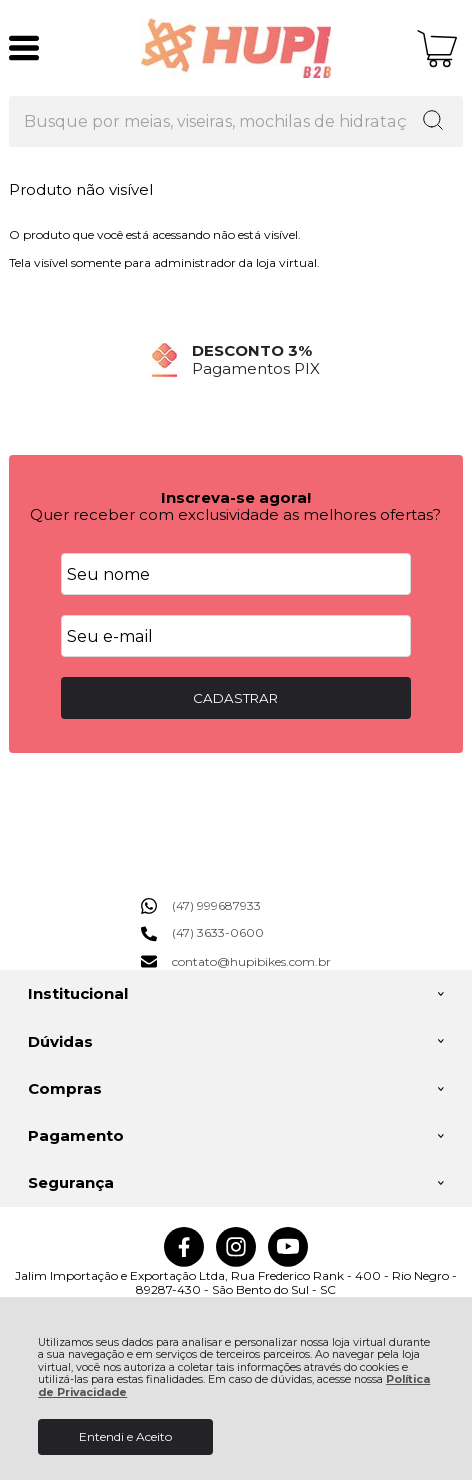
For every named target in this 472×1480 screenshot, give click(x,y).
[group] (235, 359)
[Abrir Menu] (24, 48)
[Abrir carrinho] (437, 48)
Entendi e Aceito (125, 1436)
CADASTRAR (235, 698)
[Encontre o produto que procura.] (433, 122)
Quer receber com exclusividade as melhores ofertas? (235, 514)
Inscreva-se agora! (236, 497)
